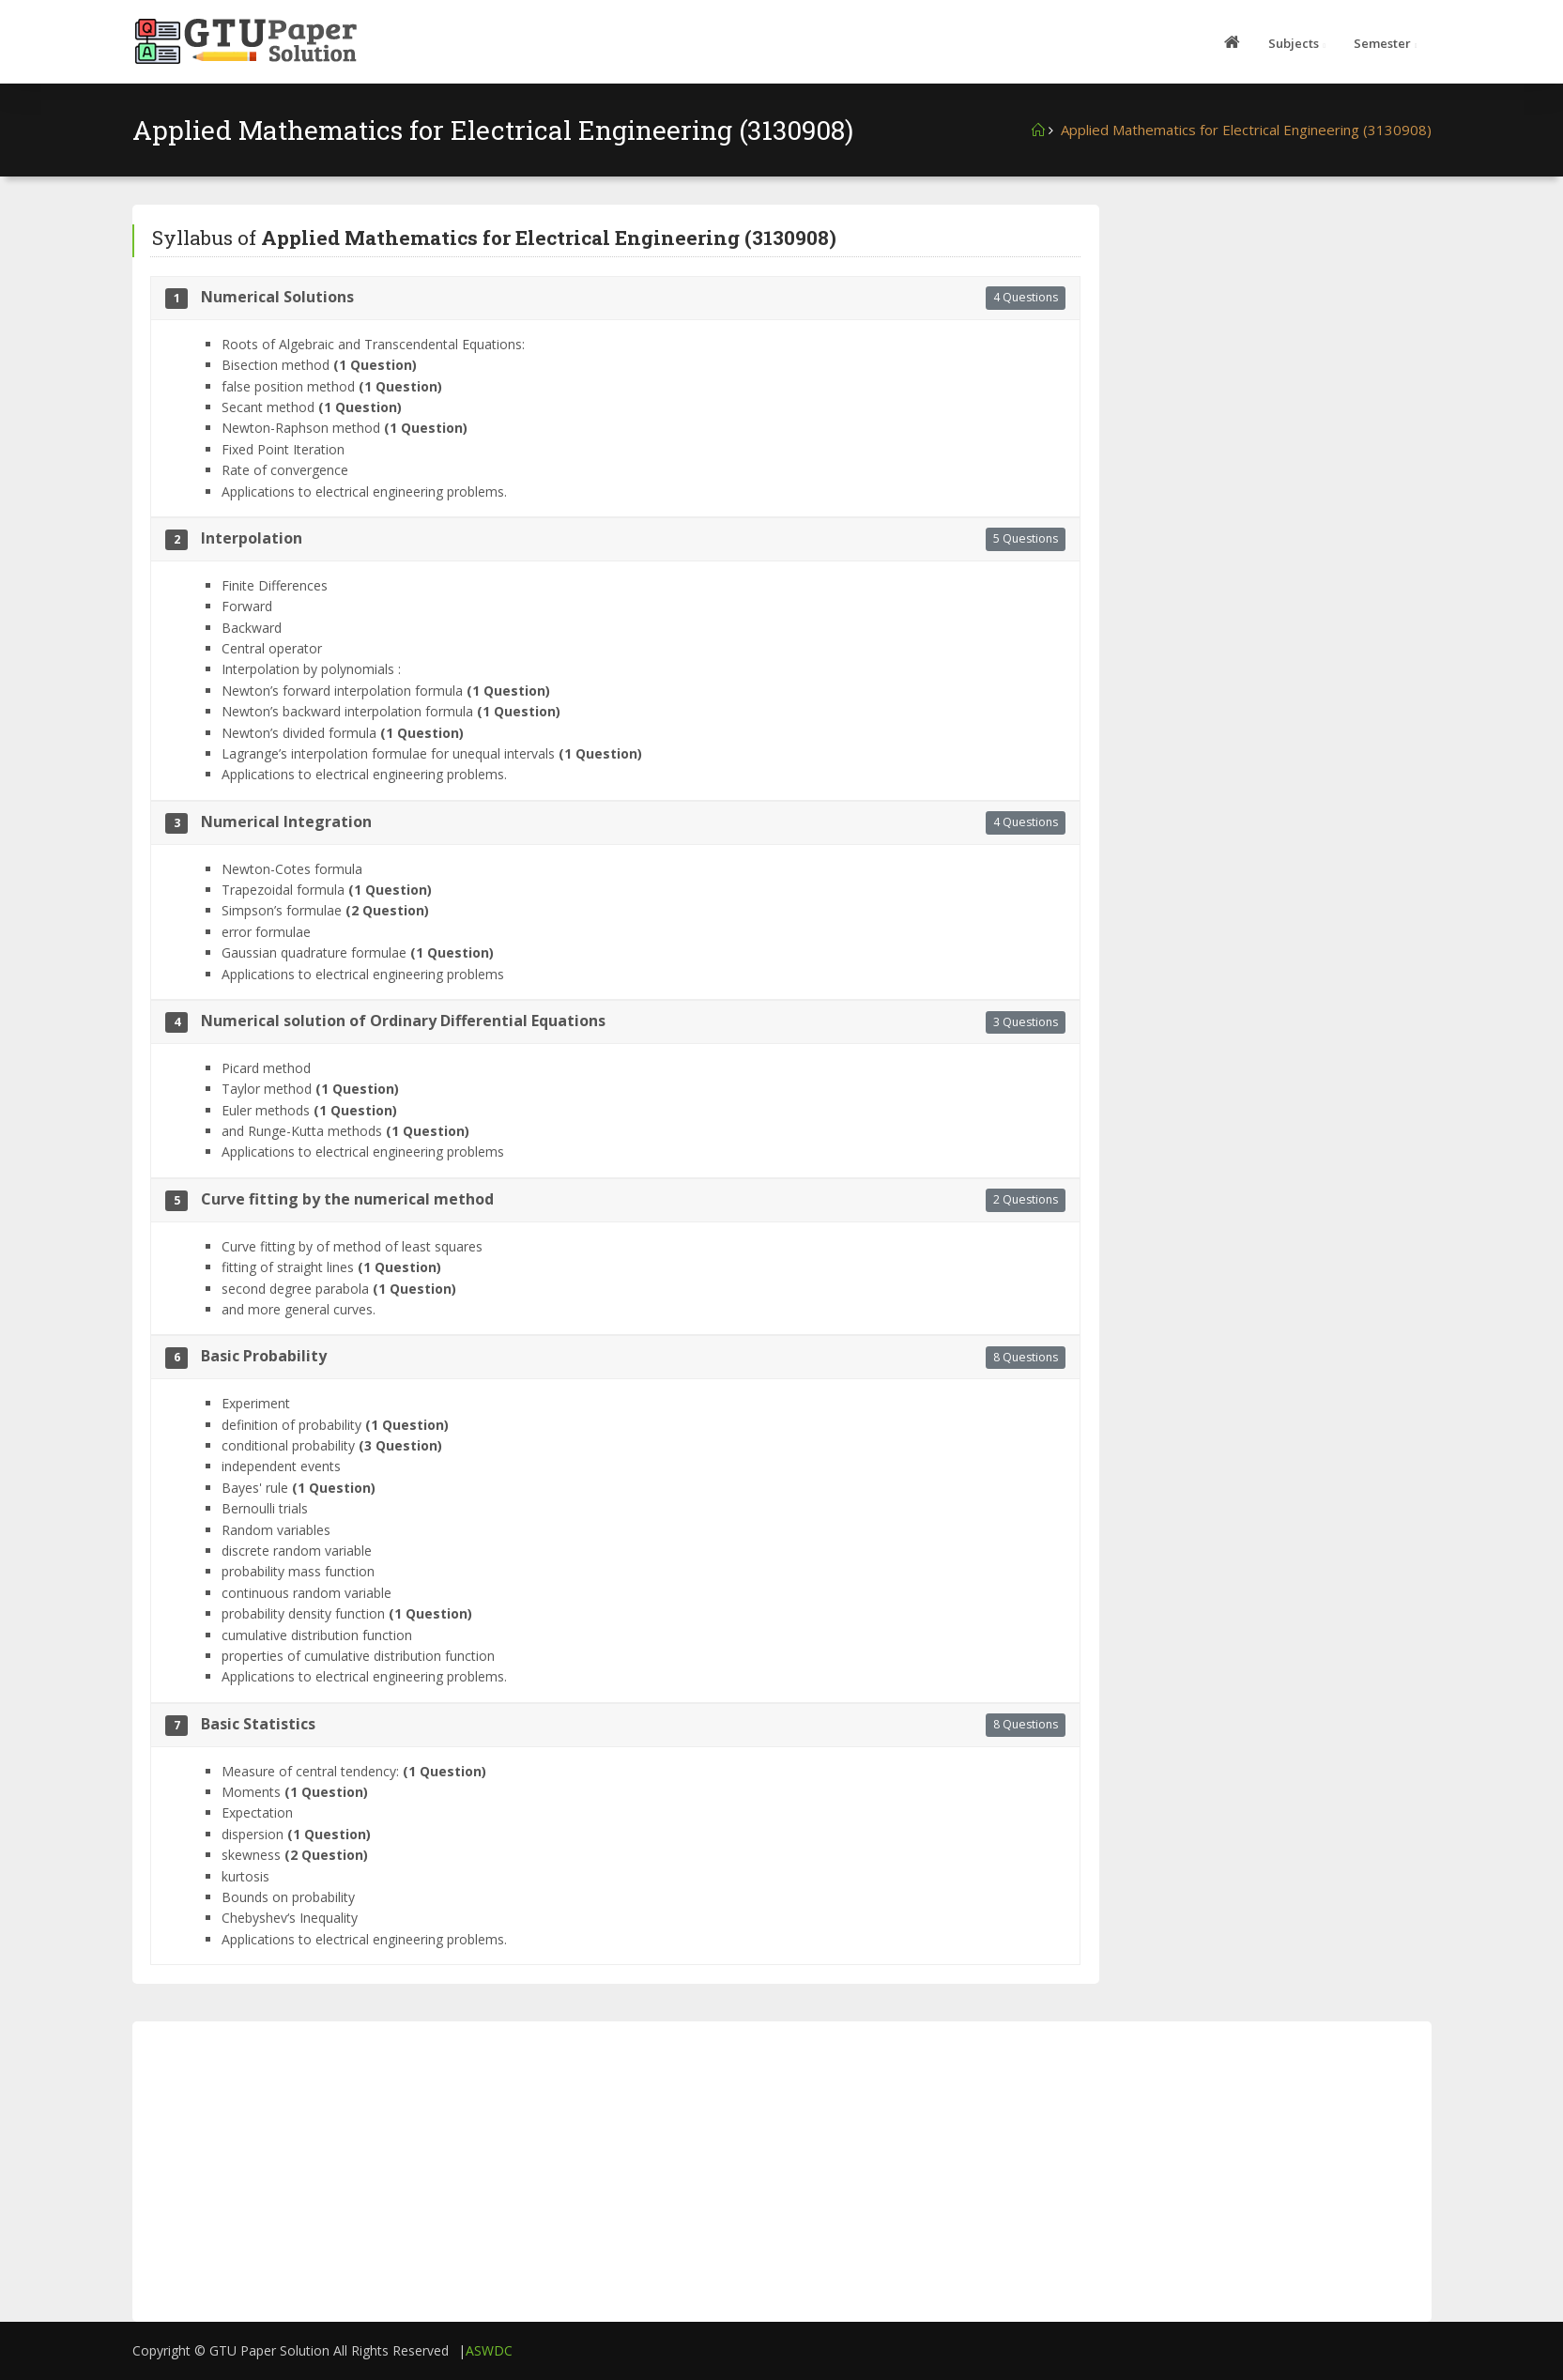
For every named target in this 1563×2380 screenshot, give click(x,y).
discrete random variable (297, 1550)
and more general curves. (298, 1309)
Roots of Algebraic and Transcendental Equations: (373, 344)
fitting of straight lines (331, 1267)
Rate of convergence (285, 470)
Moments (295, 1792)
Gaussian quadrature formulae (358, 952)
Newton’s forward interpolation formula (386, 690)
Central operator (272, 648)
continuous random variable (306, 1593)
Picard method (266, 1068)
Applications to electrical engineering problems (363, 974)
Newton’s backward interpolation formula (391, 711)
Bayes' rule (298, 1488)
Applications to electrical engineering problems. (364, 491)
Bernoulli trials (265, 1508)
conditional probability (332, 1445)
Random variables (276, 1530)
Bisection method (319, 365)
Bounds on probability (288, 1897)
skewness (295, 1855)
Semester (1382, 43)
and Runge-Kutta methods (345, 1131)
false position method (332, 386)
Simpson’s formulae (325, 910)
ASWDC (489, 2350)
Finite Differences (275, 585)
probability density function (347, 1613)
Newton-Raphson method (344, 428)
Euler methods (309, 1110)
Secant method (312, 407)
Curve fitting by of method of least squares (352, 1246)
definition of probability (335, 1425)
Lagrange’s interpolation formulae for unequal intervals (432, 753)
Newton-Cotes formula (292, 869)
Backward (252, 628)
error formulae (266, 932)
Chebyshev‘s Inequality (290, 1918)
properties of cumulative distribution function (358, 1656)
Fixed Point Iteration (283, 449)
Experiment (256, 1403)
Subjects (1293, 43)
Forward (247, 606)
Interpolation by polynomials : (311, 669)
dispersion (296, 1834)
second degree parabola (339, 1288)
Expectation (257, 1812)
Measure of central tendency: (354, 1771)
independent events (281, 1466)
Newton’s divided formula (343, 733)
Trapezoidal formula (327, 889)
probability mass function (298, 1571)
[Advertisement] (1279, 322)
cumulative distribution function (317, 1635)
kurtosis (245, 1876)
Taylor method (310, 1089)
